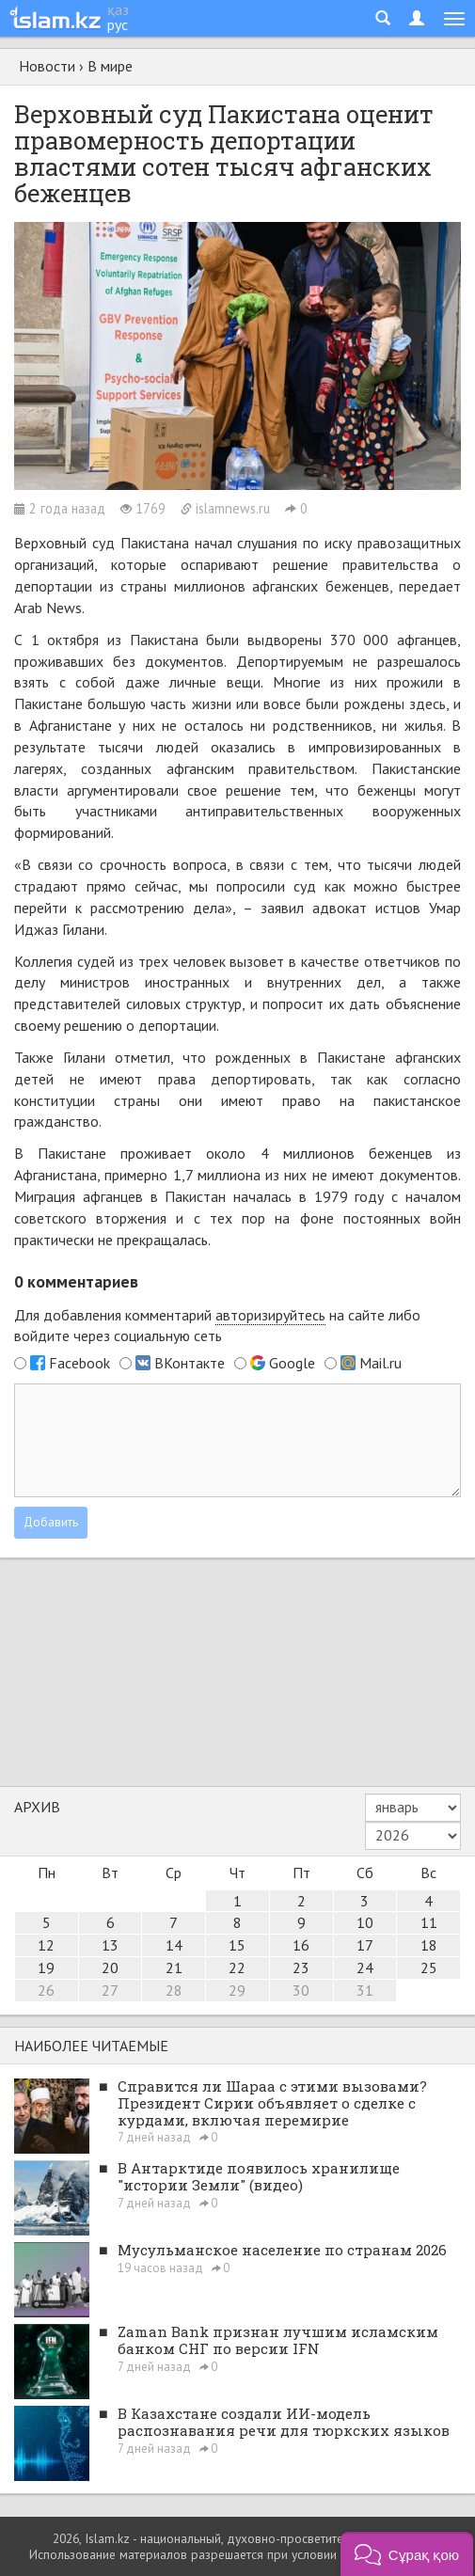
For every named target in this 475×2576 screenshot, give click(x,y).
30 (301, 1990)
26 (46, 1990)
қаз (118, 9)
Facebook (79, 1362)
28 (174, 1990)
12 (46, 1945)
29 (237, 1990)
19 (46, 1967)
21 (174, 1967)
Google (292, 1362)
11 (428, 1922)
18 (428, 1945)
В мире (110, 65)
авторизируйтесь (270, 1314)
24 (364, 1967)
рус (117, 24)
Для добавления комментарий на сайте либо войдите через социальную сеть (217, 1325)
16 (301, 1945)
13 (110, 1945)
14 (174, 1945)
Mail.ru (380, 1362)
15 (237, 1945)
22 (237, 1967)
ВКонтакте (189, 1362)
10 (364, 1922)
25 (428, 1967)
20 (110, 1967)
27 (110, 1990)
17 (364, 1945)
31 (364, 1990)
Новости (47, 65)
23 (301, 1967)
